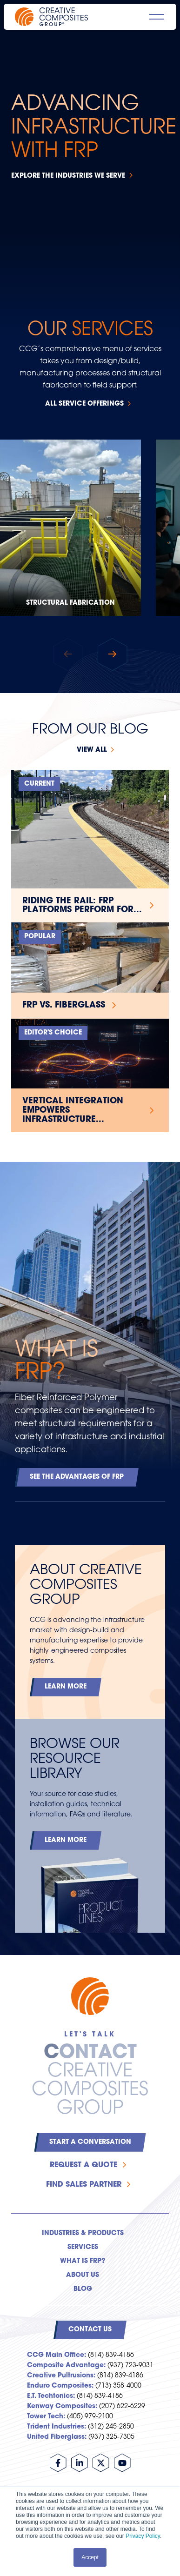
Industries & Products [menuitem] (83, 2233)
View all (92, 750)
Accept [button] (90, 2557)
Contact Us (90, 2329)
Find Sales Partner (83, 2185)
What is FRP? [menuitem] (82, 2261)
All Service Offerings (84, 403)
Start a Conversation (90, 2142)
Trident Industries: (56, 2426)
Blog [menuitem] (82, 2289)
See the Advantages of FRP (77, 1477)
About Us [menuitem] (82, 2275)
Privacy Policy (143, 2536)
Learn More (66, 1686)
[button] (112, 654)
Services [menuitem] (82, 2247)
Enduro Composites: (60, 2385)
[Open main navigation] (156, 16)
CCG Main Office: (56, 2355)
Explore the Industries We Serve (68, 176)
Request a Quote (83, 2165)
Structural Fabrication (70, 603)
